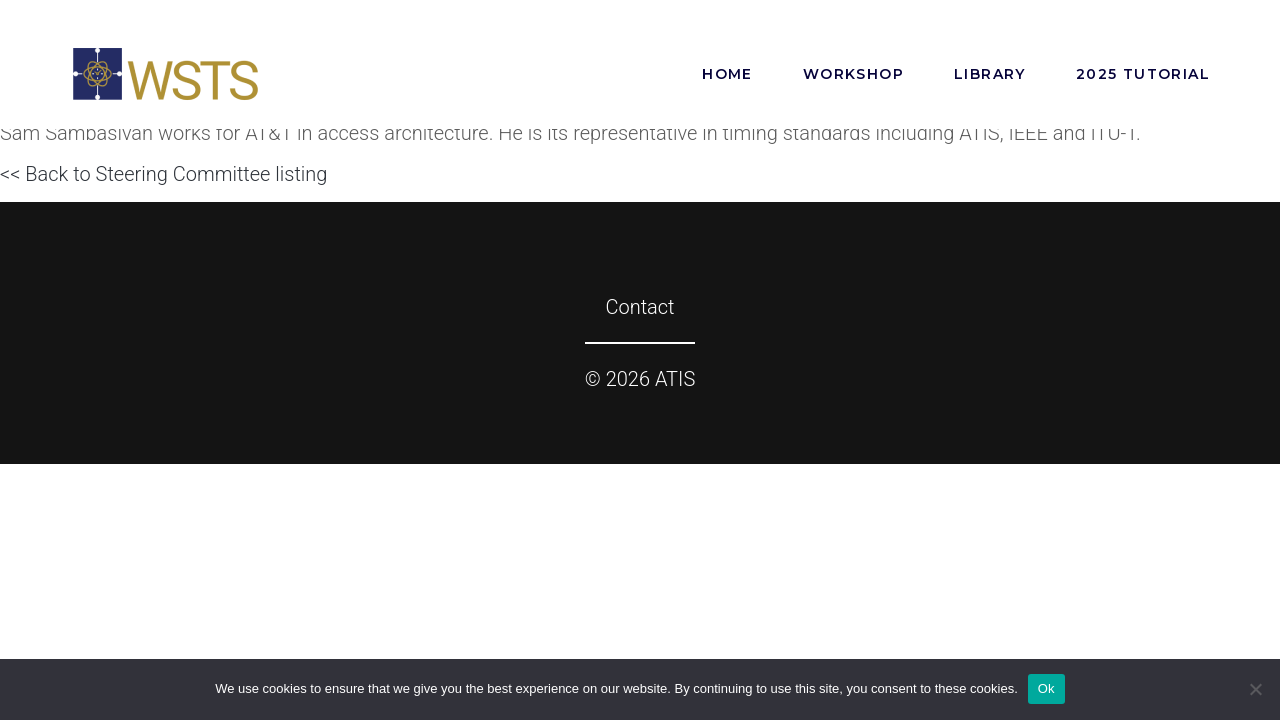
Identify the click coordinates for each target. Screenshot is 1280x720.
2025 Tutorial (1143, 74)
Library (990, 74)
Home (727, 74)
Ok (1046, 688)
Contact (639, 307)
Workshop (853, 74)
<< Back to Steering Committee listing (163, 174)
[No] (1255, 689)
